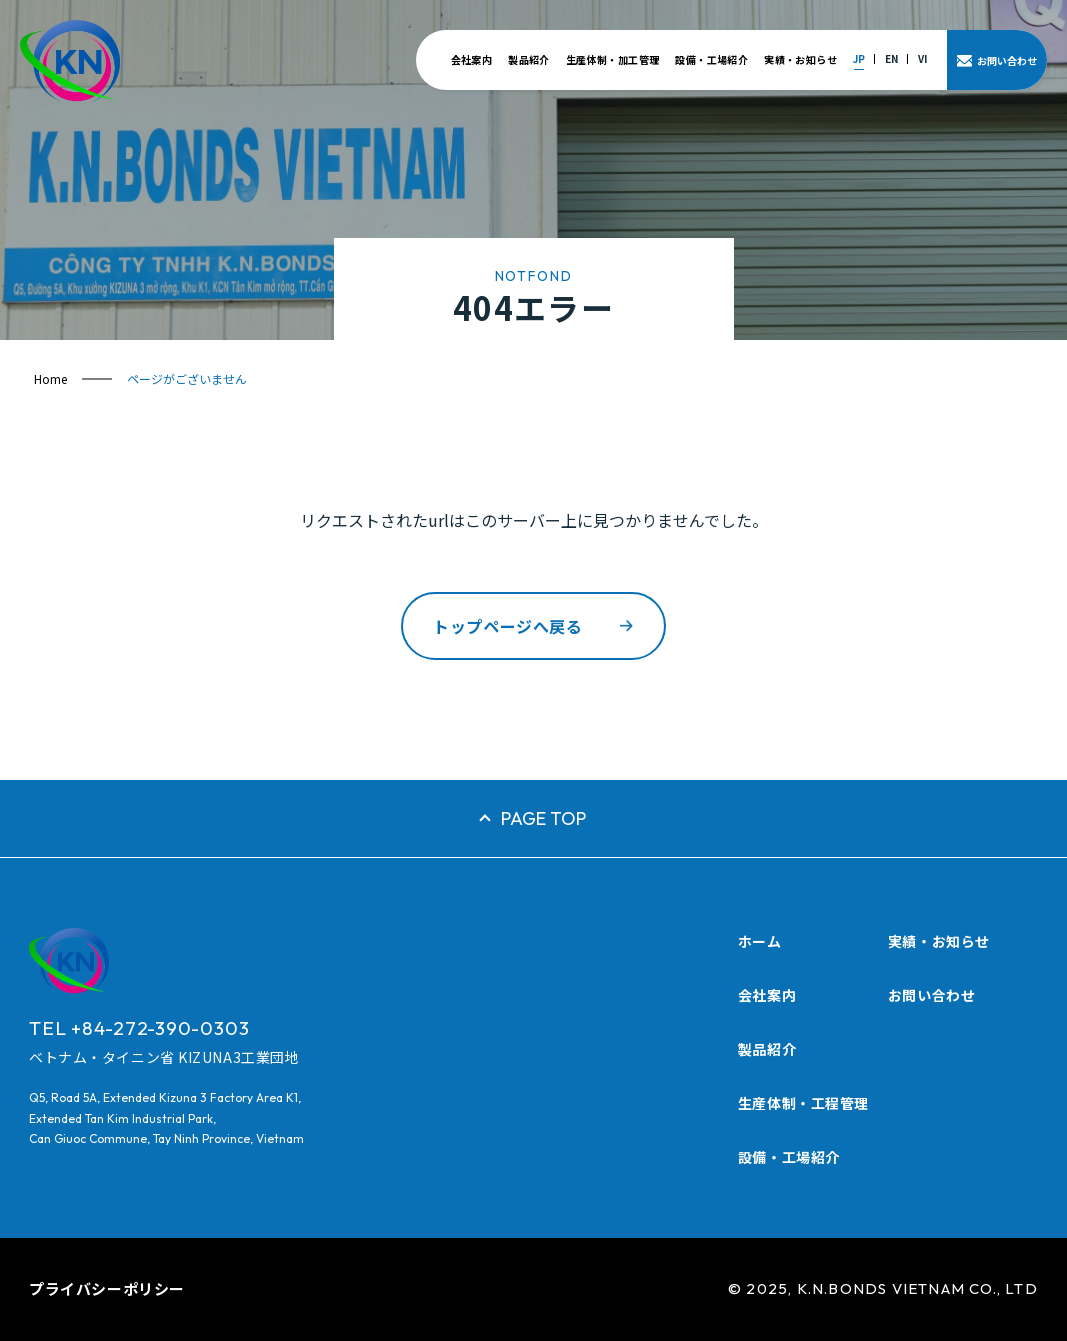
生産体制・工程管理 (803, 1103)
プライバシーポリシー (107, 1288)
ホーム (760, 941)
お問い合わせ (931, 995)
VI (922, 58)
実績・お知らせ (800, 59)
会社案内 (472, 59)
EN (891, 58)
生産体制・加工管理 (613, 59)
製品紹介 (529, 59)
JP (859, 58)
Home (50, 378)
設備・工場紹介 (711, 59)
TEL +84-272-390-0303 (139, 1028)
